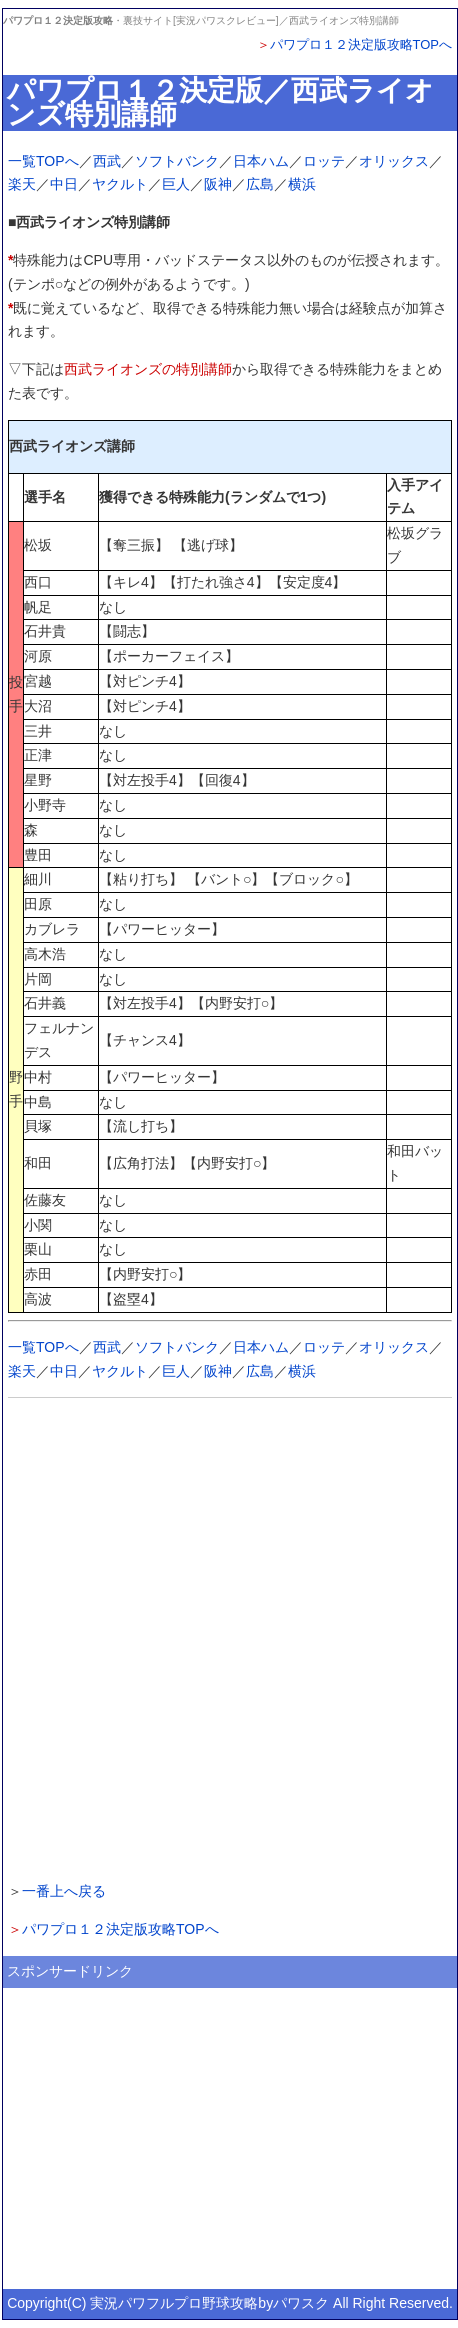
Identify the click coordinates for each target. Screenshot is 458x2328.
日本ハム (261, 161)
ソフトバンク (177, 161)
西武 (107, 161)
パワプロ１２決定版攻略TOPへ (361, 44)
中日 (64, 184)
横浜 (302, 184)
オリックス (394, 161)
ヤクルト (120, 184)
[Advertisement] (229, 1637)
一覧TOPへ (43, 161)
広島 (260, 184)
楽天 (22, 184)
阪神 (218, 184)
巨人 (176, 184)
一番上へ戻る (64, 1891)
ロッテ (324, 161)
